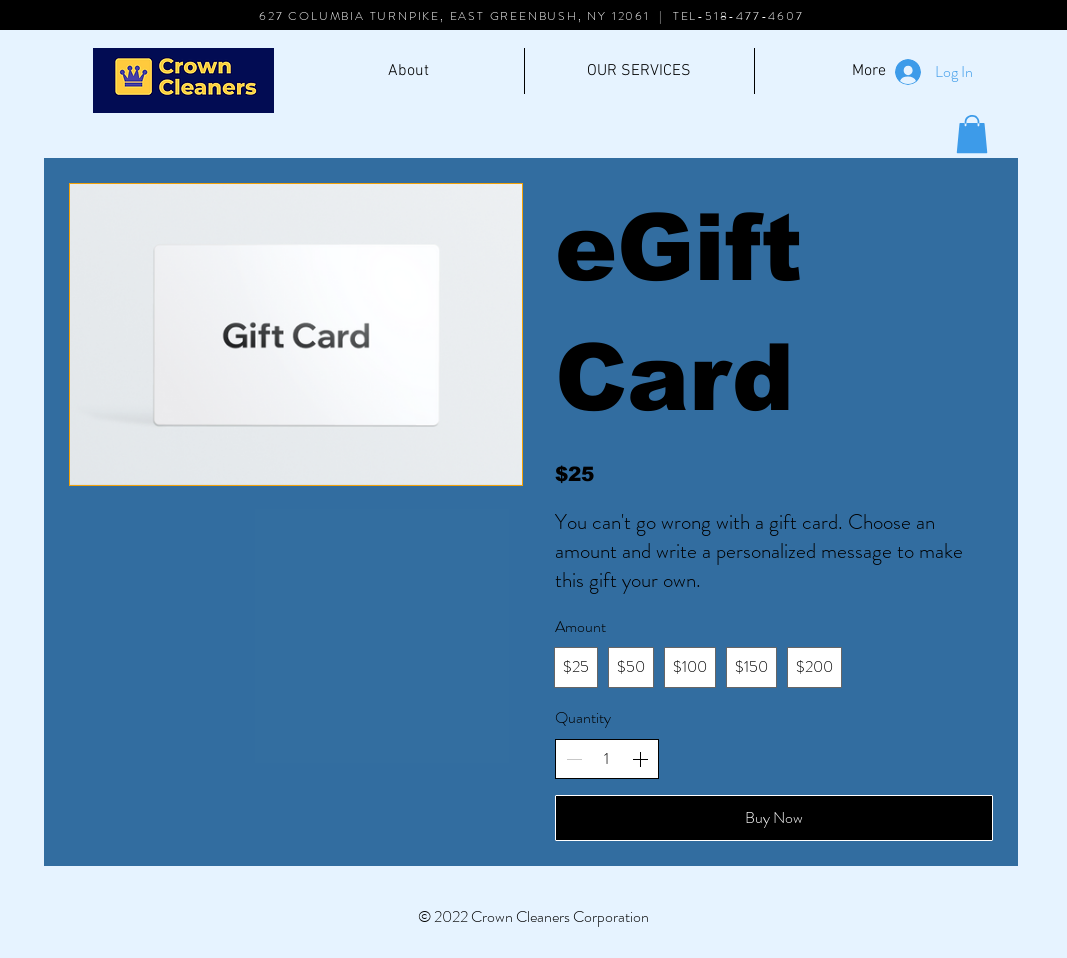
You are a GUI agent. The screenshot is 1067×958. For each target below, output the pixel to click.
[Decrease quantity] (574, 759)
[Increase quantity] (640, 759)
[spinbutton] (607, 759)
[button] (972, 134)
